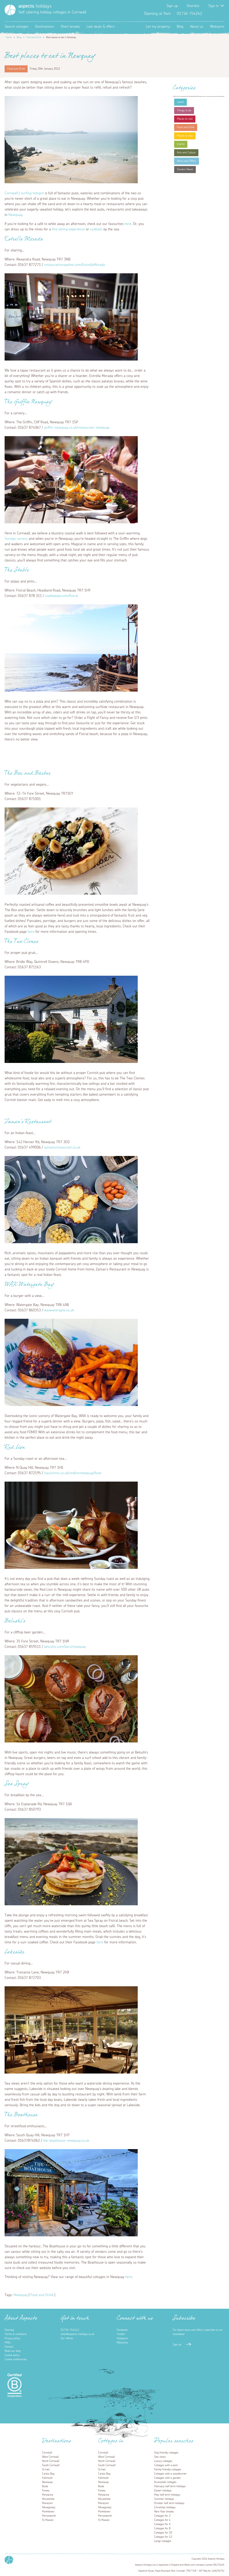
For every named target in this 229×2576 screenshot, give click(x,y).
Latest (180, 102)
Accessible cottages (165, 2482)
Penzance (47, 2494)
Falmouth (47, 2478)
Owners (9, 2346)
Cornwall (47, 2452)
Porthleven (48, 2511)
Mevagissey (48, 2507)
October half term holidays (169, 2503)
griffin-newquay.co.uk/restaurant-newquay (76, 428)
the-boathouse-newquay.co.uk (66, 2140)
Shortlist (193, 6)
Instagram (221, 13)
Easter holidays (163, 2490)
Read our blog (13, 2351)
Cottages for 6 (162, 2524)
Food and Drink (33, 37)
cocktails (96, 229)
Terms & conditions (16, 2334)
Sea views (160, 2456)
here (128, 224)
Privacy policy (12, 2338)
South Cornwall (50, 2465)
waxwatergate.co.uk (59, 1310)
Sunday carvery (16, 539)
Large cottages (162, 2541)
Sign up (172, 6)
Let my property (158, 26)
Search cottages (16, 26)
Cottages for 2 (162, 2515)
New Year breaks (164, 2511)
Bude (45, 2486)
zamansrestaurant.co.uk (62, 1147)
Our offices (67, 2338)
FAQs (8, 2342)
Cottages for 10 (163, 2532)
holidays (34, 6)
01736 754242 (70, 2330)
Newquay (15, 215)
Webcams (217, 26)
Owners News (185, 169)
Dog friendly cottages (166, 2452)
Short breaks (70, 26)
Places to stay (185, 135)
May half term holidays (167, 2494)
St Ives (46, 2469)
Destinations (44, 26)
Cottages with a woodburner (170, 2473)
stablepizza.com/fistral (61, 596)
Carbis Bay (48, 2473)
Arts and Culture (186, 152)
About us (196, 26)
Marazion (47, 2503)
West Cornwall (50, 2456)
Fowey (45, 2490)
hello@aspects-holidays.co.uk (77, 2334)
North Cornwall (50, 2461)
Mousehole (48, 2499)
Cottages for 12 (163, 2536)
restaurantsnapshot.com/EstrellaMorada (74, 265)
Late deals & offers (100, 26)
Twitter (214, 13)
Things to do (184, 110)
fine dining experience (68, 229)
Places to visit (185, 119)
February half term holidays (170, 2486)
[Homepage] (10, 10)
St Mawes (47, 2520)
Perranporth (49, 2515)
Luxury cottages (163, 2461)
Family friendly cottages (167, 2469)
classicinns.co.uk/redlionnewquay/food (72, 1473)
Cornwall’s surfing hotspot (24, 193)
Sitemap (9, 2330)
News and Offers (186, 161)
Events (181, 144)
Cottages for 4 (162, 2520)
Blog (180, 26)
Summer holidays (164, 2499)
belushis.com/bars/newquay (65, 1647)
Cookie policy (12, 2355)
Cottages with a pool (166, 2465)
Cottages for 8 (162, 2528)
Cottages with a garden (167, 2478)
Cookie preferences (16, 2359)
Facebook (208, 13)
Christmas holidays (165, 2507)
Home (9, 37)
